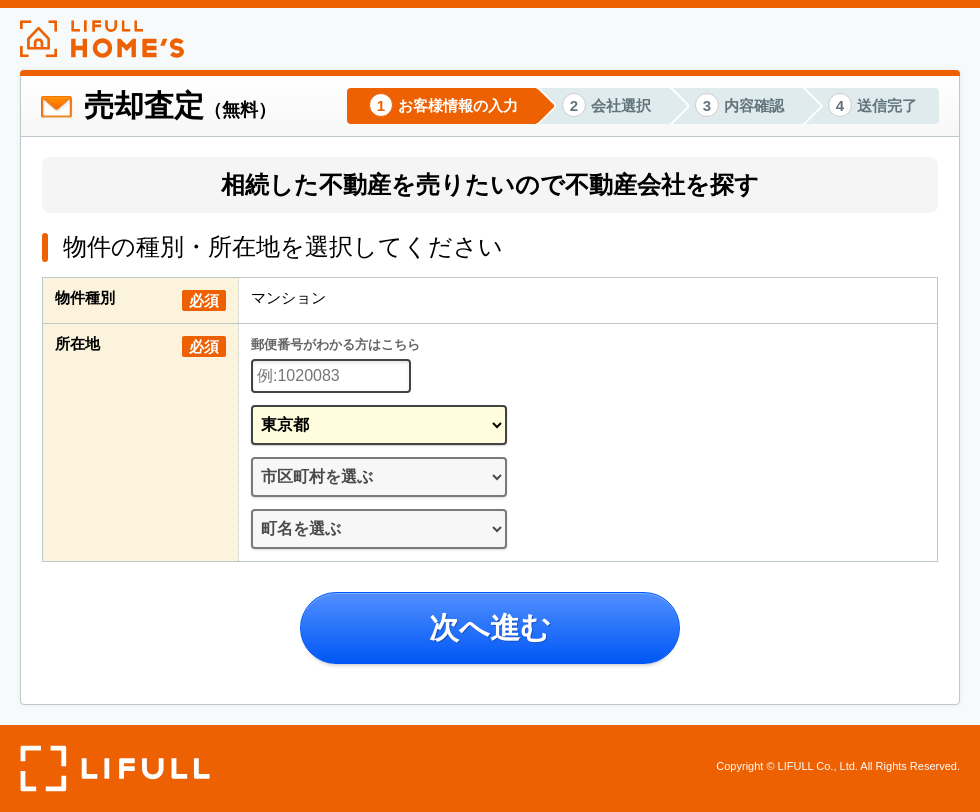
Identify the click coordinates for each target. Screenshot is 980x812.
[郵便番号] (331, 376)
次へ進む (490, 627)
